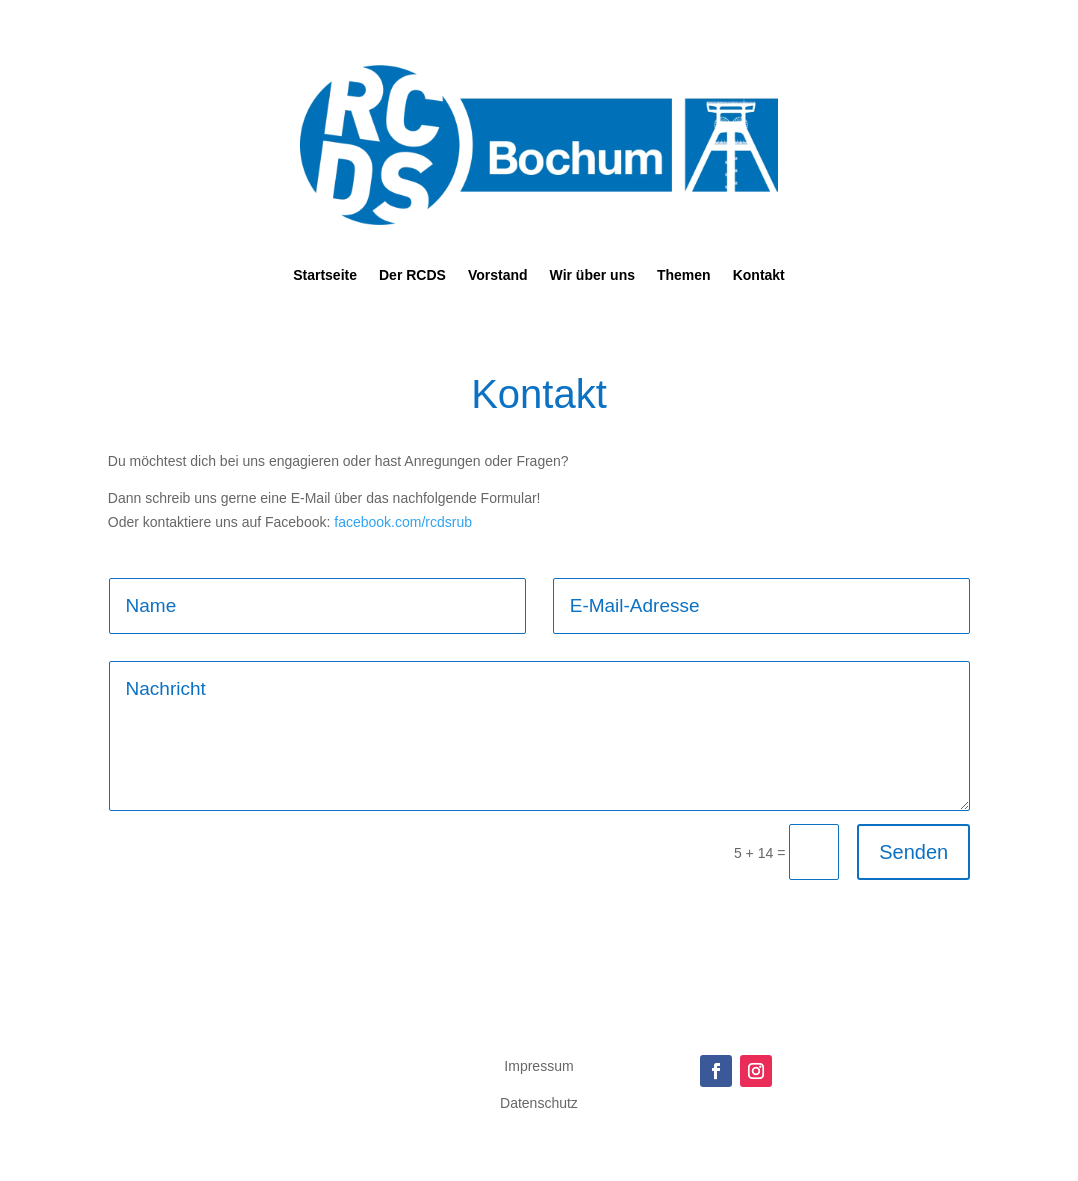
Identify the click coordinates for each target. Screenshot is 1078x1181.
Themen (684, 275)
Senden (913, 852)
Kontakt (759, 275)
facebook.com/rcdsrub (403, 522)
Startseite (325, 275)
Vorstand (498, 275)
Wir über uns (592, 275)
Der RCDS (412, 275)
